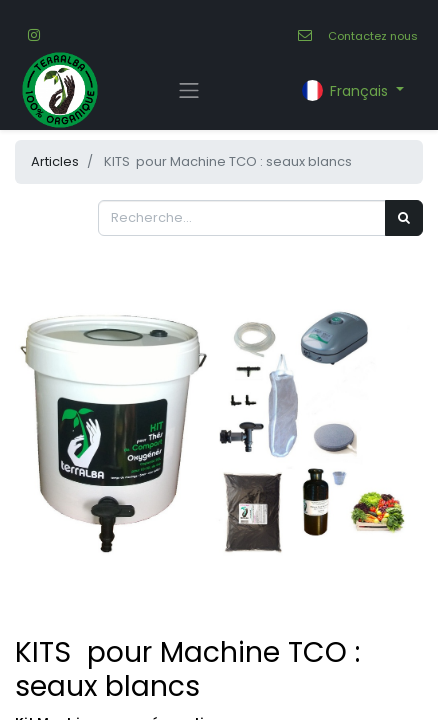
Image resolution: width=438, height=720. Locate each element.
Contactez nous (373, 36)
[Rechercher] (404, 218)
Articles (55, 161)
